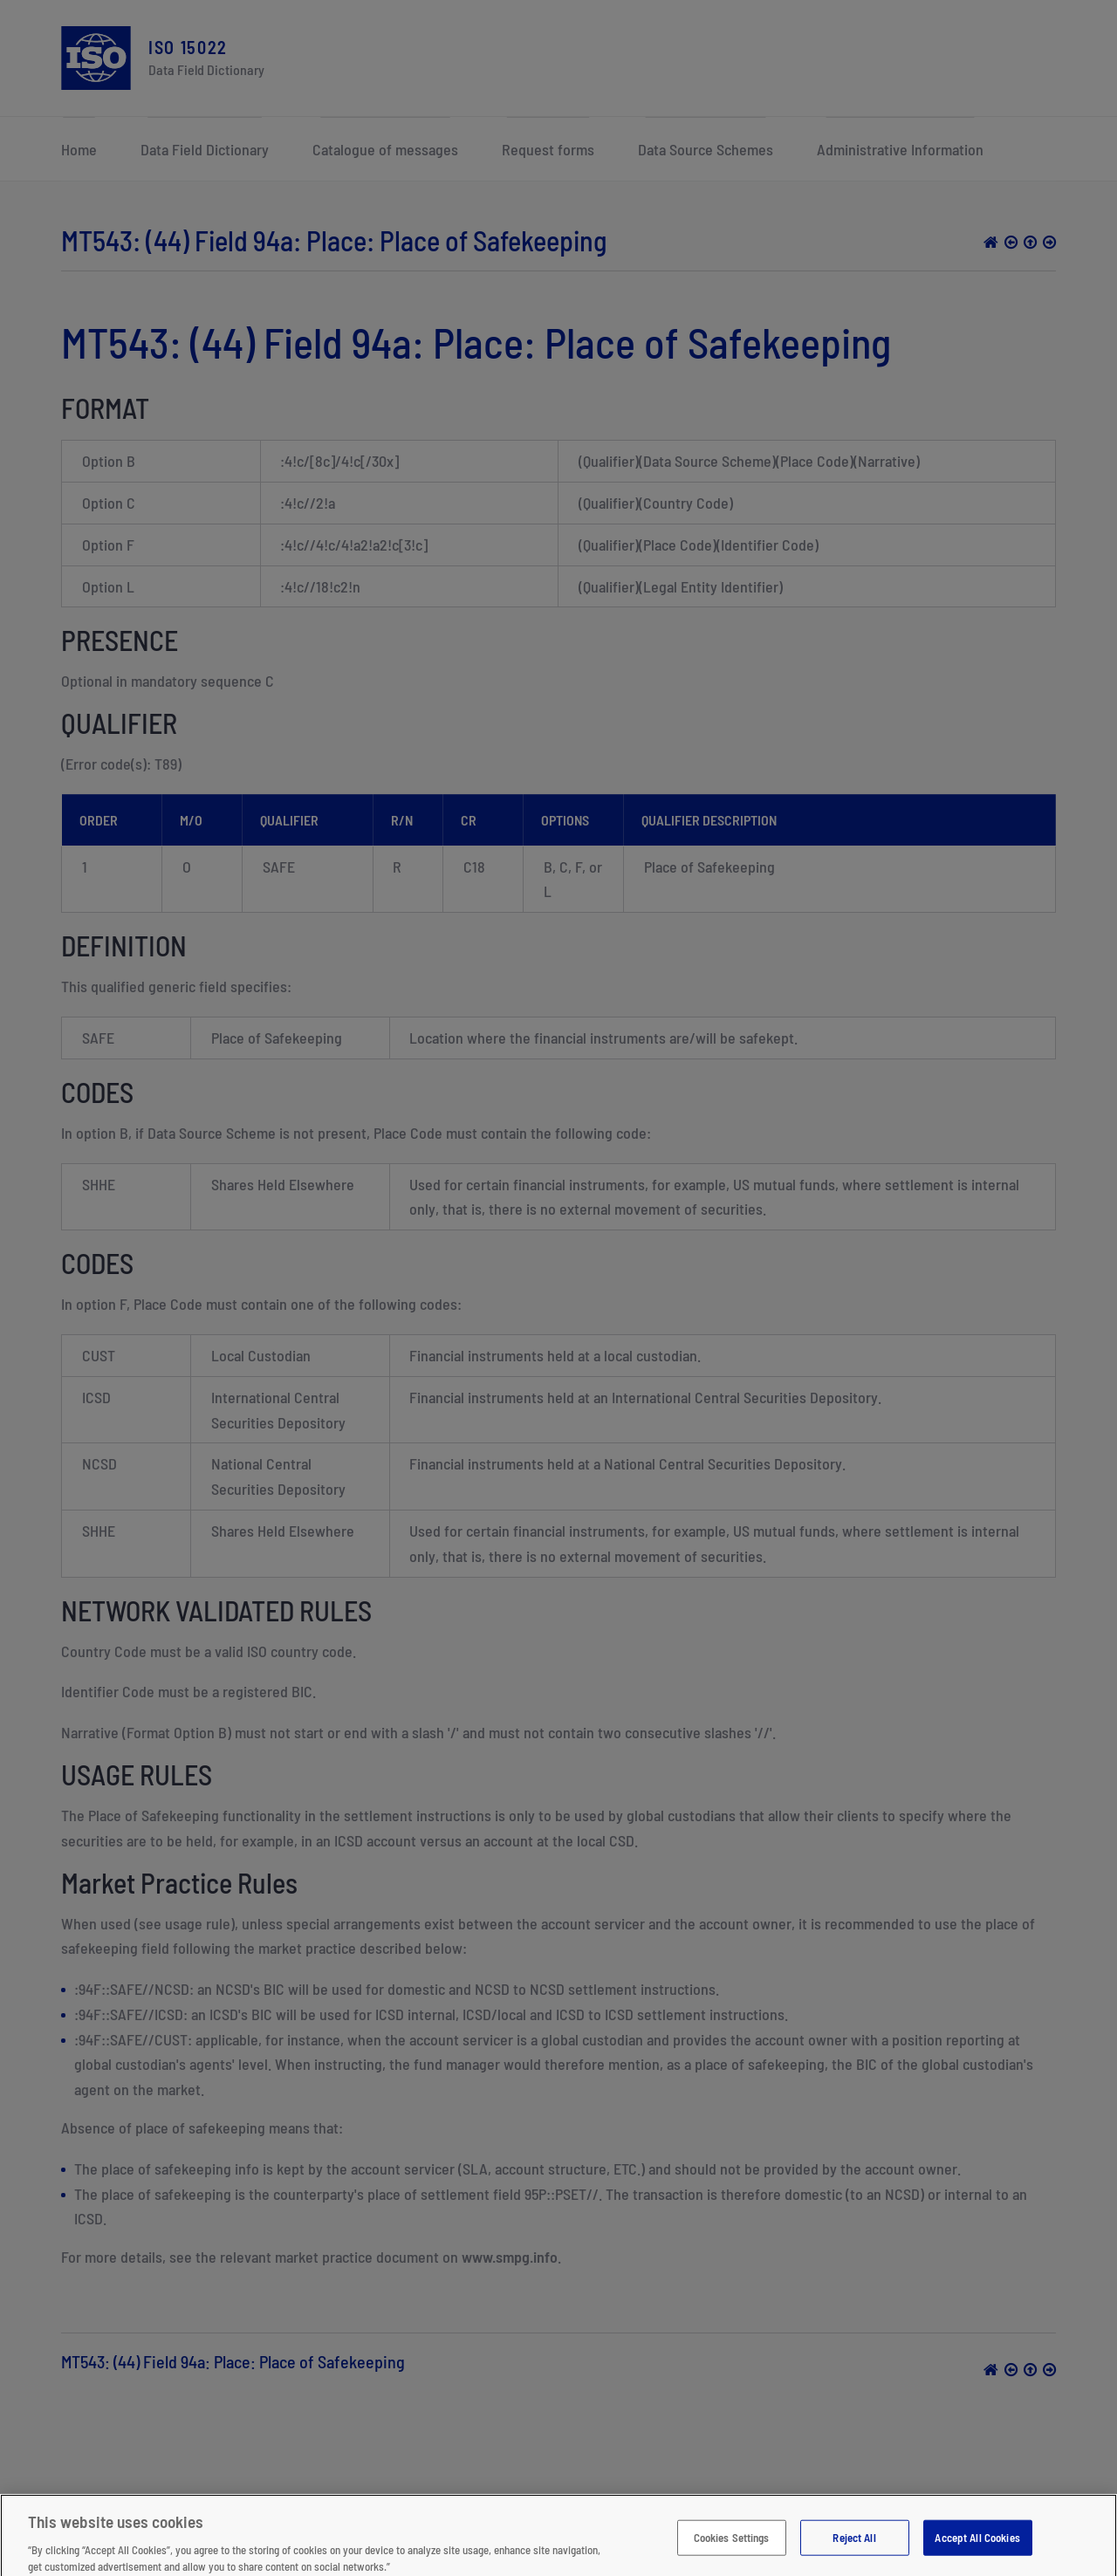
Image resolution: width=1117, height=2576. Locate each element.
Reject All (854, 2549)
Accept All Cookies (977, 2549)
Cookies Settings (732, 2549)
